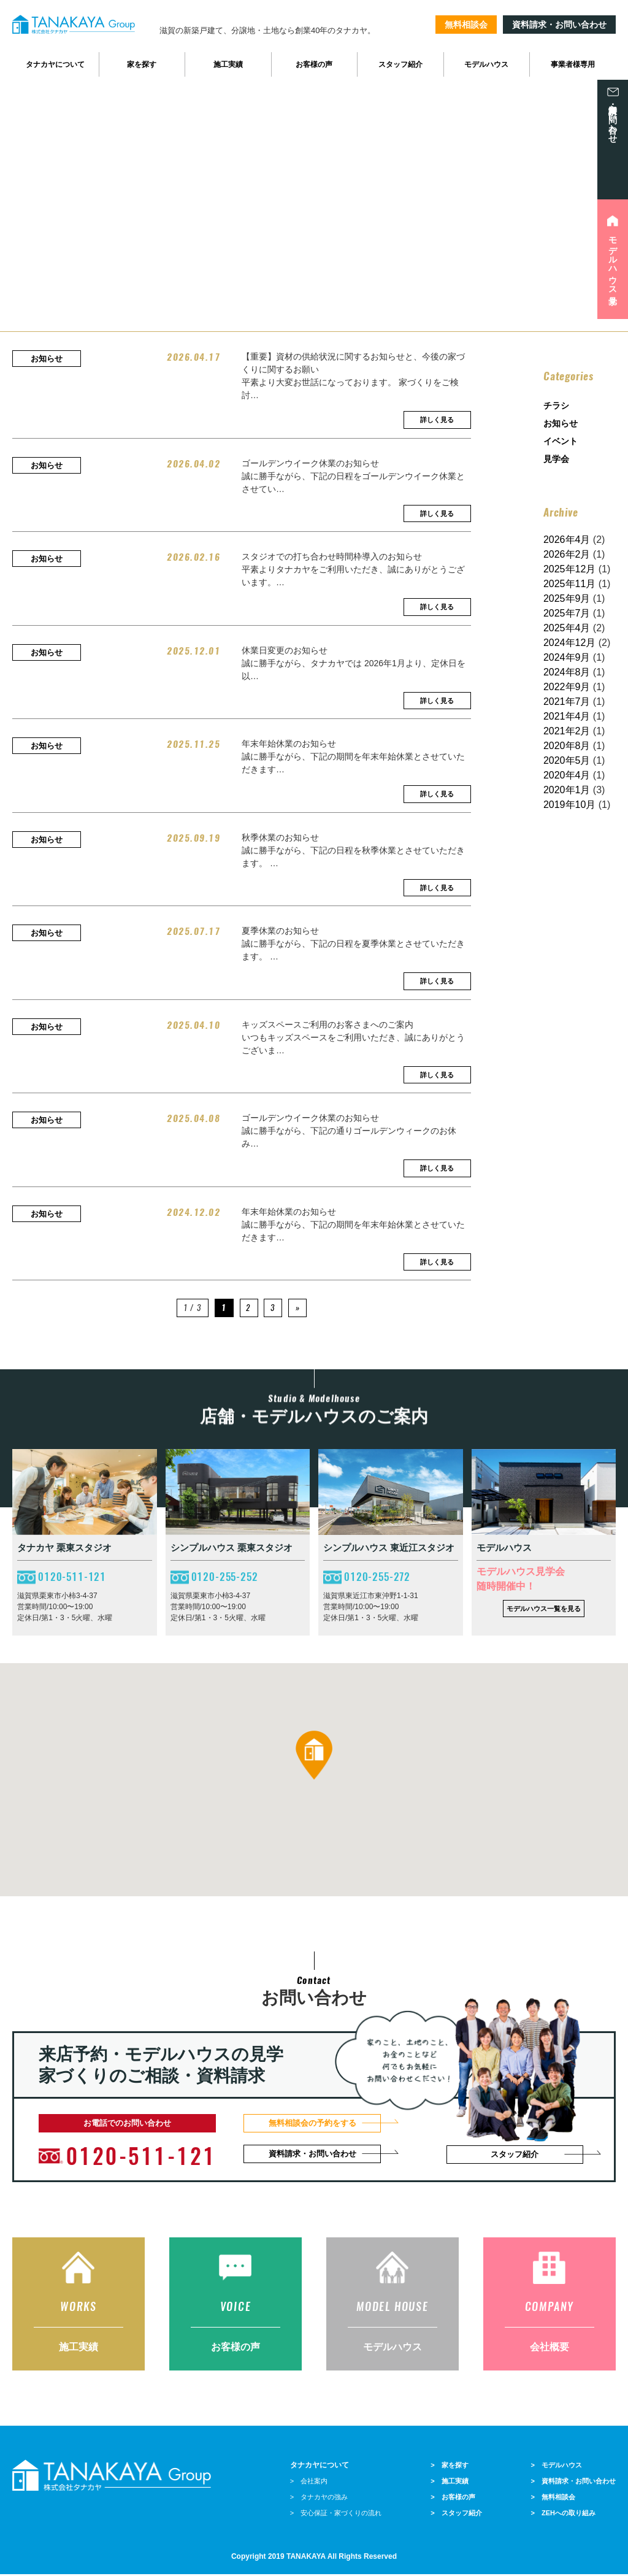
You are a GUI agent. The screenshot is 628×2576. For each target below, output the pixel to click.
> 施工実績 (449, 2482)
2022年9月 (567, 687)
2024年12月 (569, 642)
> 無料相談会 (553, 2498)
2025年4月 (567, 628)
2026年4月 (567, 539)
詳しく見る (437, 419)
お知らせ (560, 423)
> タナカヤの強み (319, 2498)
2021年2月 (567, 731)
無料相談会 (466, 24)
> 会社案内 (308, 2482)
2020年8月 (567, 745)
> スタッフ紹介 (456, 2514)
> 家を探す (449, 2466)
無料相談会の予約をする (312, 2123)
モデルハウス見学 (613, 260)
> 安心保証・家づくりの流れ (335, 2514)
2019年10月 (569, 804)
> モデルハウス (556, 2466)
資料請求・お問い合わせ (559, 24)
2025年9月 (567, 598)
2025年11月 (569, 584)
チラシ (556, 405)
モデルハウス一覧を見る (544, 1608)
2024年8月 (567, 672)
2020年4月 (567, 775)
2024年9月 (567, 657)
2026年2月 (567, 554)
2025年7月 (567, 613)
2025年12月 (569, 569)
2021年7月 (567, 701)
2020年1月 (567, 790)
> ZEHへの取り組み (563, 2514)
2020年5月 (567, 760)
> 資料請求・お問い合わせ (573, 2482)
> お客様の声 (453, 2498)
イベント (560, 441)
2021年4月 (567, 716)
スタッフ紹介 (515, 2154)
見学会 (556, 459)
